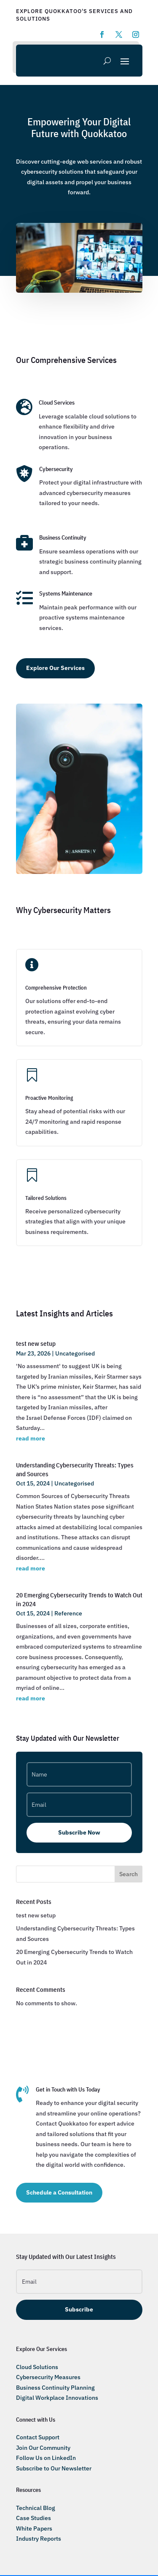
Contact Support (37, 2437)
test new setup (36, 1344)
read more (30, 1438)
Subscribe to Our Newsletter (53, 2468)
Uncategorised (75, 1353)
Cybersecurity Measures (48, 2377)
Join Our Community (43, 2448)
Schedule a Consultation (59, 2192)
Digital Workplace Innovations (57, 2397)
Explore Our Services (55, 668)
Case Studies (33, 2518)
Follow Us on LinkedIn (46, 2458)
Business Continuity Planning (55, 2387)
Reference (68, 1613)
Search (128, 1874)
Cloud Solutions (37, 2367)
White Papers (34, 2528)
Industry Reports (38, 2538)
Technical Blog (35, 2508)
